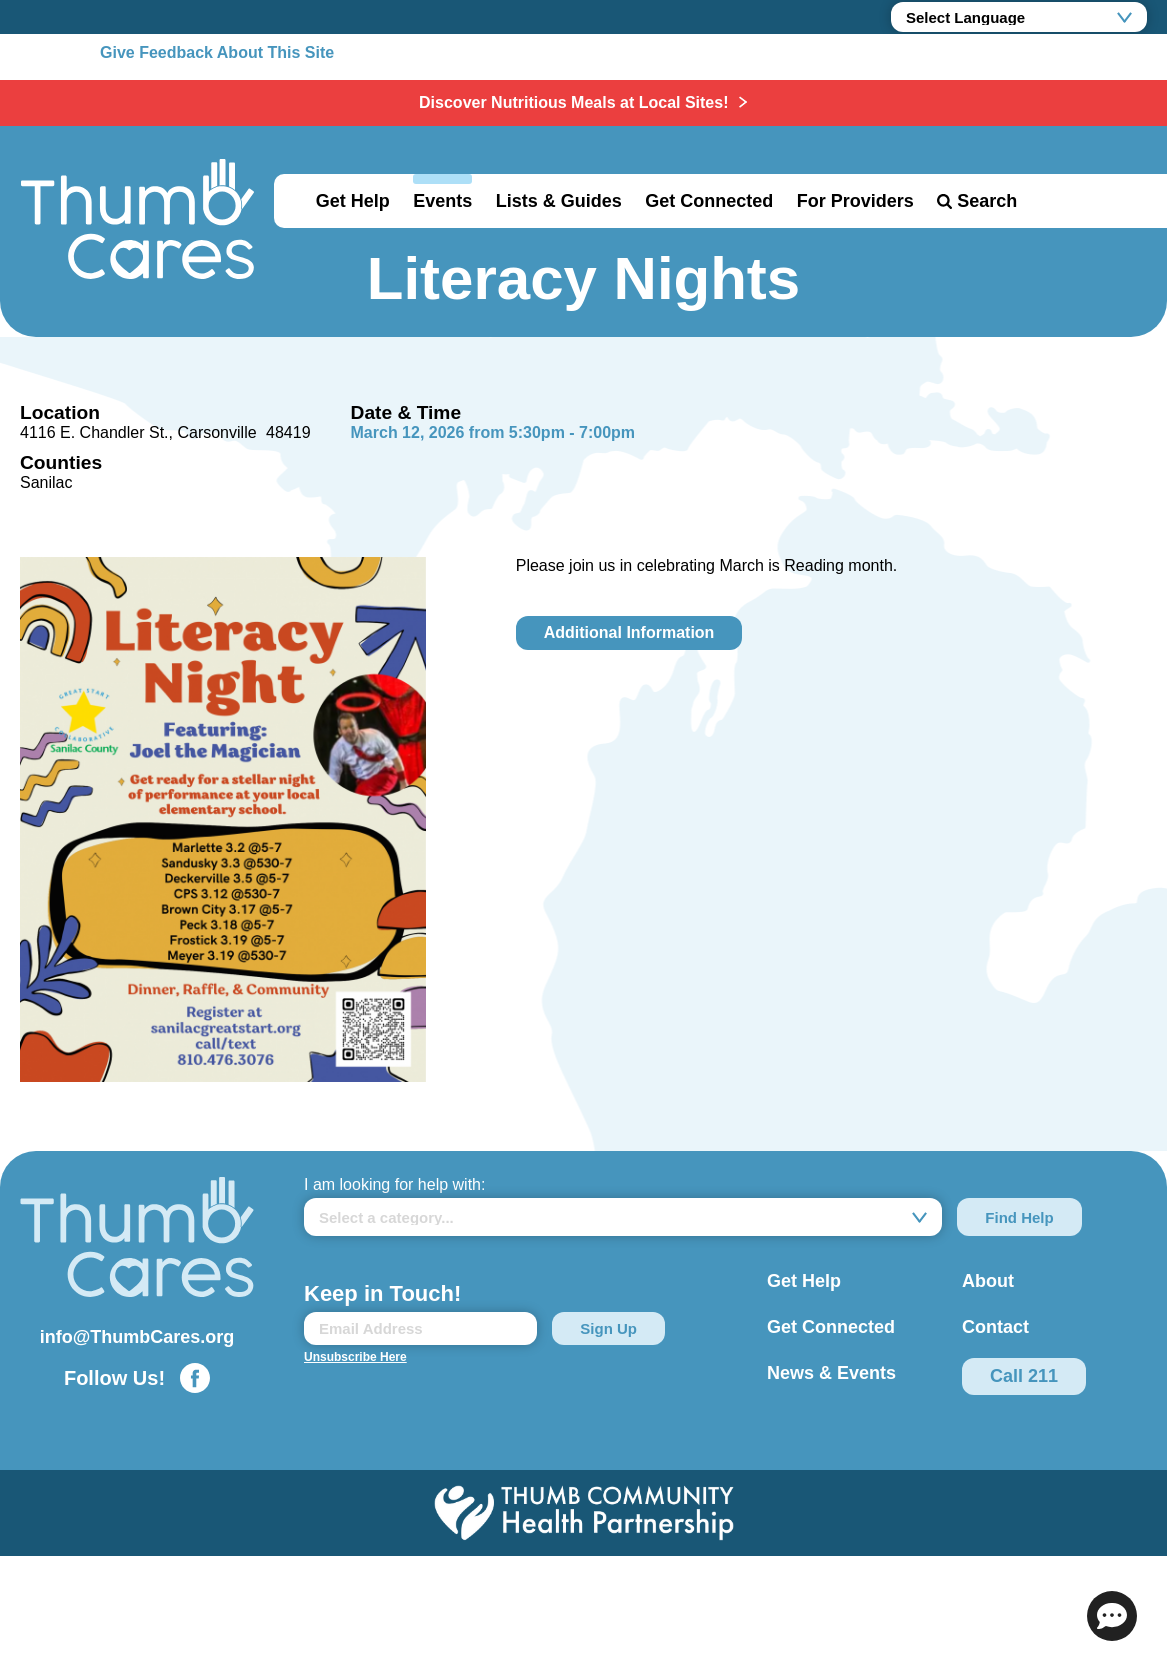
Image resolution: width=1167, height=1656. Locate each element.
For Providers (855, 201)
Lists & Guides (559, 201)
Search (987, 201)
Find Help (1019, 1217)
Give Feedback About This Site (217, 52)
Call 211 (1024, 1376)
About (988, 1281)
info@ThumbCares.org (137, 1337)
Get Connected (709, 201)
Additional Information (629, 632)
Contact (995, 1327)
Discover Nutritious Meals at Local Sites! (576, 103)
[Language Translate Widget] (1019, 17)
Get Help (353, 201)
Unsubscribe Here (355, 1357)
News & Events (831, 1373)
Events (442, 201)
